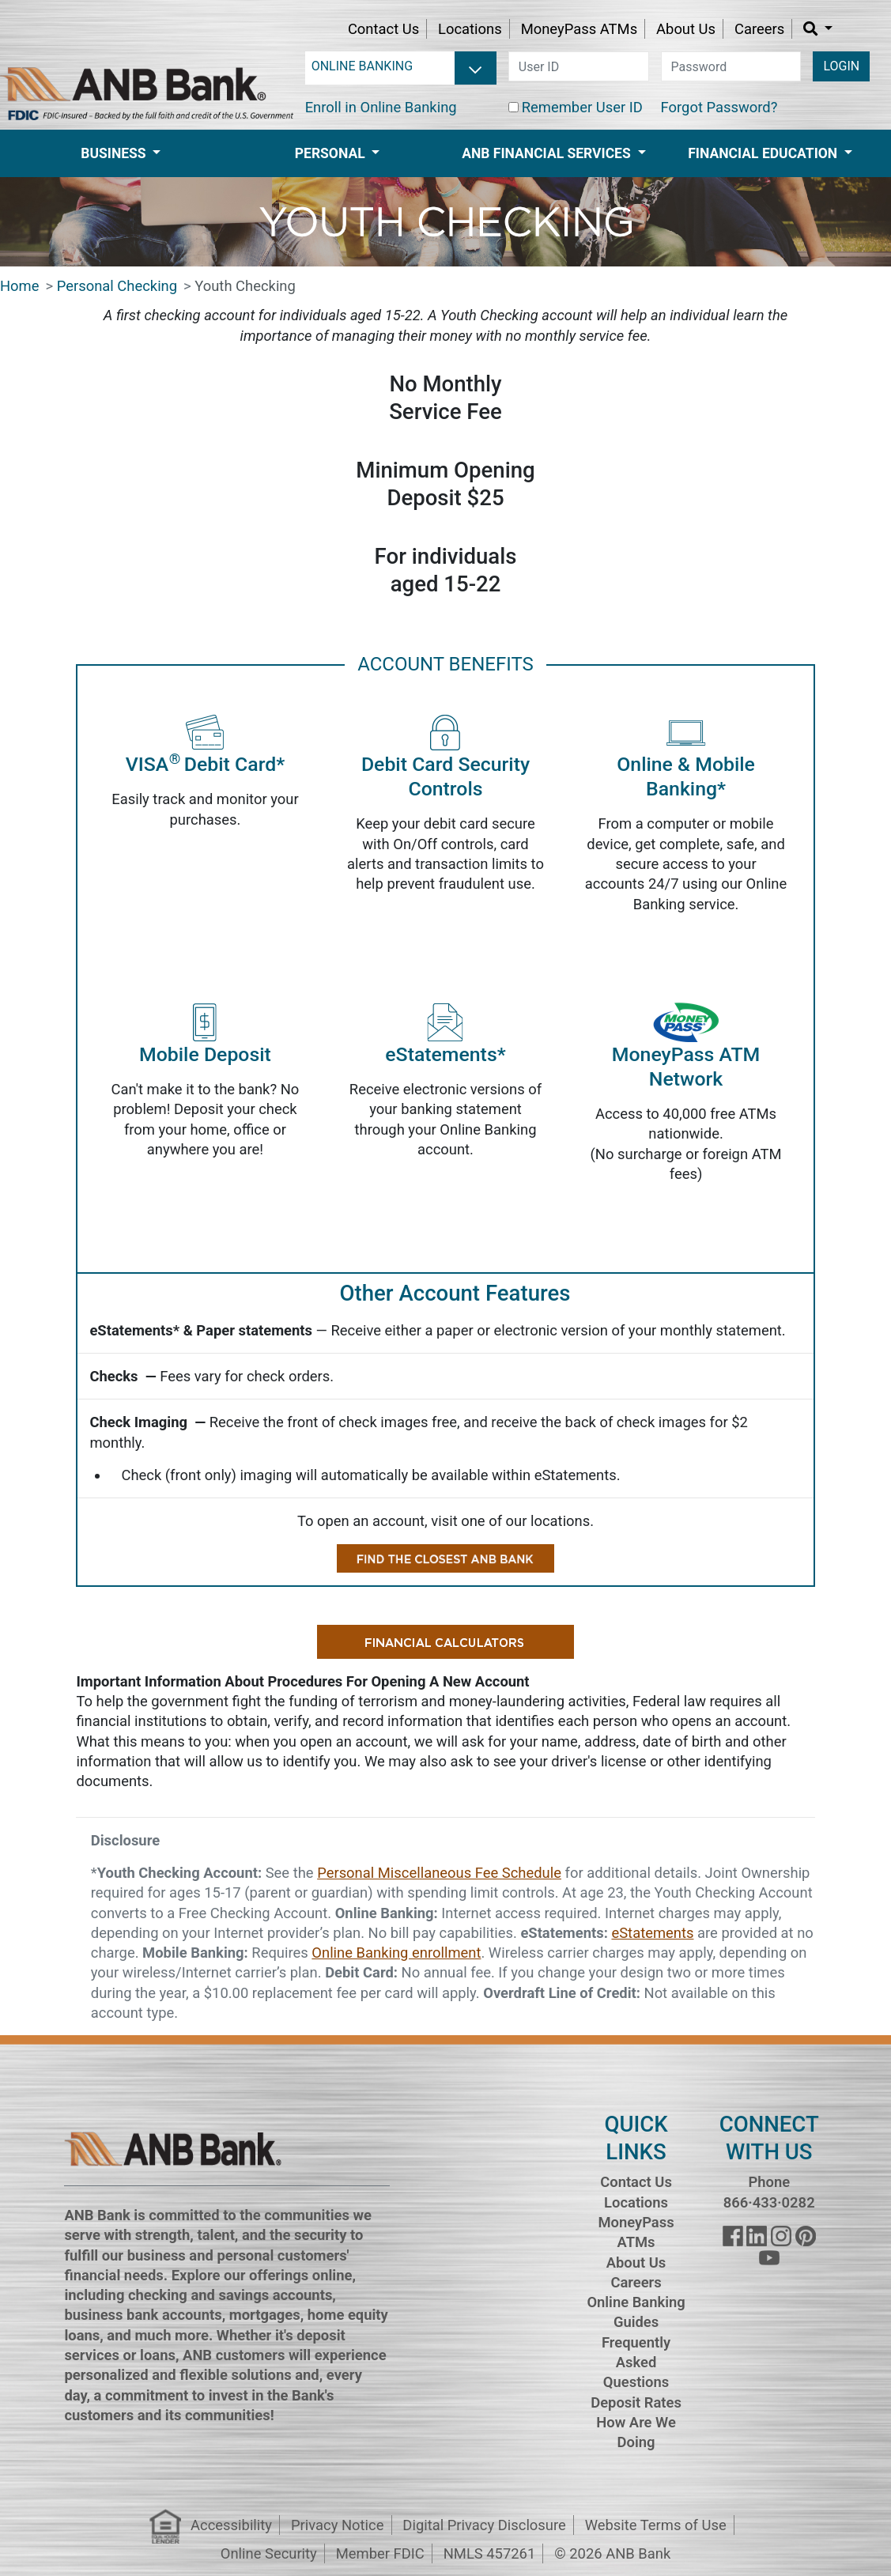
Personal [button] (331, 153)
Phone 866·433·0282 (769, 2192)
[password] (731, 66)
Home (20, 286)
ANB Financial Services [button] (548, 153)
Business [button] (115, 153)
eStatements (652, 1932)
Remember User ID (582, 107)
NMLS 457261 (490, 2553)
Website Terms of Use (656, 2525)
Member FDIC (380, 2553)
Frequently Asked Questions (636, 2362)
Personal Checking (117, 286)
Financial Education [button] (764, 153)
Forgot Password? (719, 107)
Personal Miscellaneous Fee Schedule (439, 1872)
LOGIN (841, 66)
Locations (470, 29)
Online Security (269, 2553)
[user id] (578, 66)
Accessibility (231, 2525)
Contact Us (383, 29)
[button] (817, 29)
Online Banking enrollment (396, 1952)
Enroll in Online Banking (381, 107)
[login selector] (400, 66)
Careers (759, 29)
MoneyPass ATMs (579, 29)
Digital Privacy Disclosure (483, 2525)
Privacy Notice (337, 2525)
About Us (685, 29)
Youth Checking (245, 286)
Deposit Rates (636, 2402)
